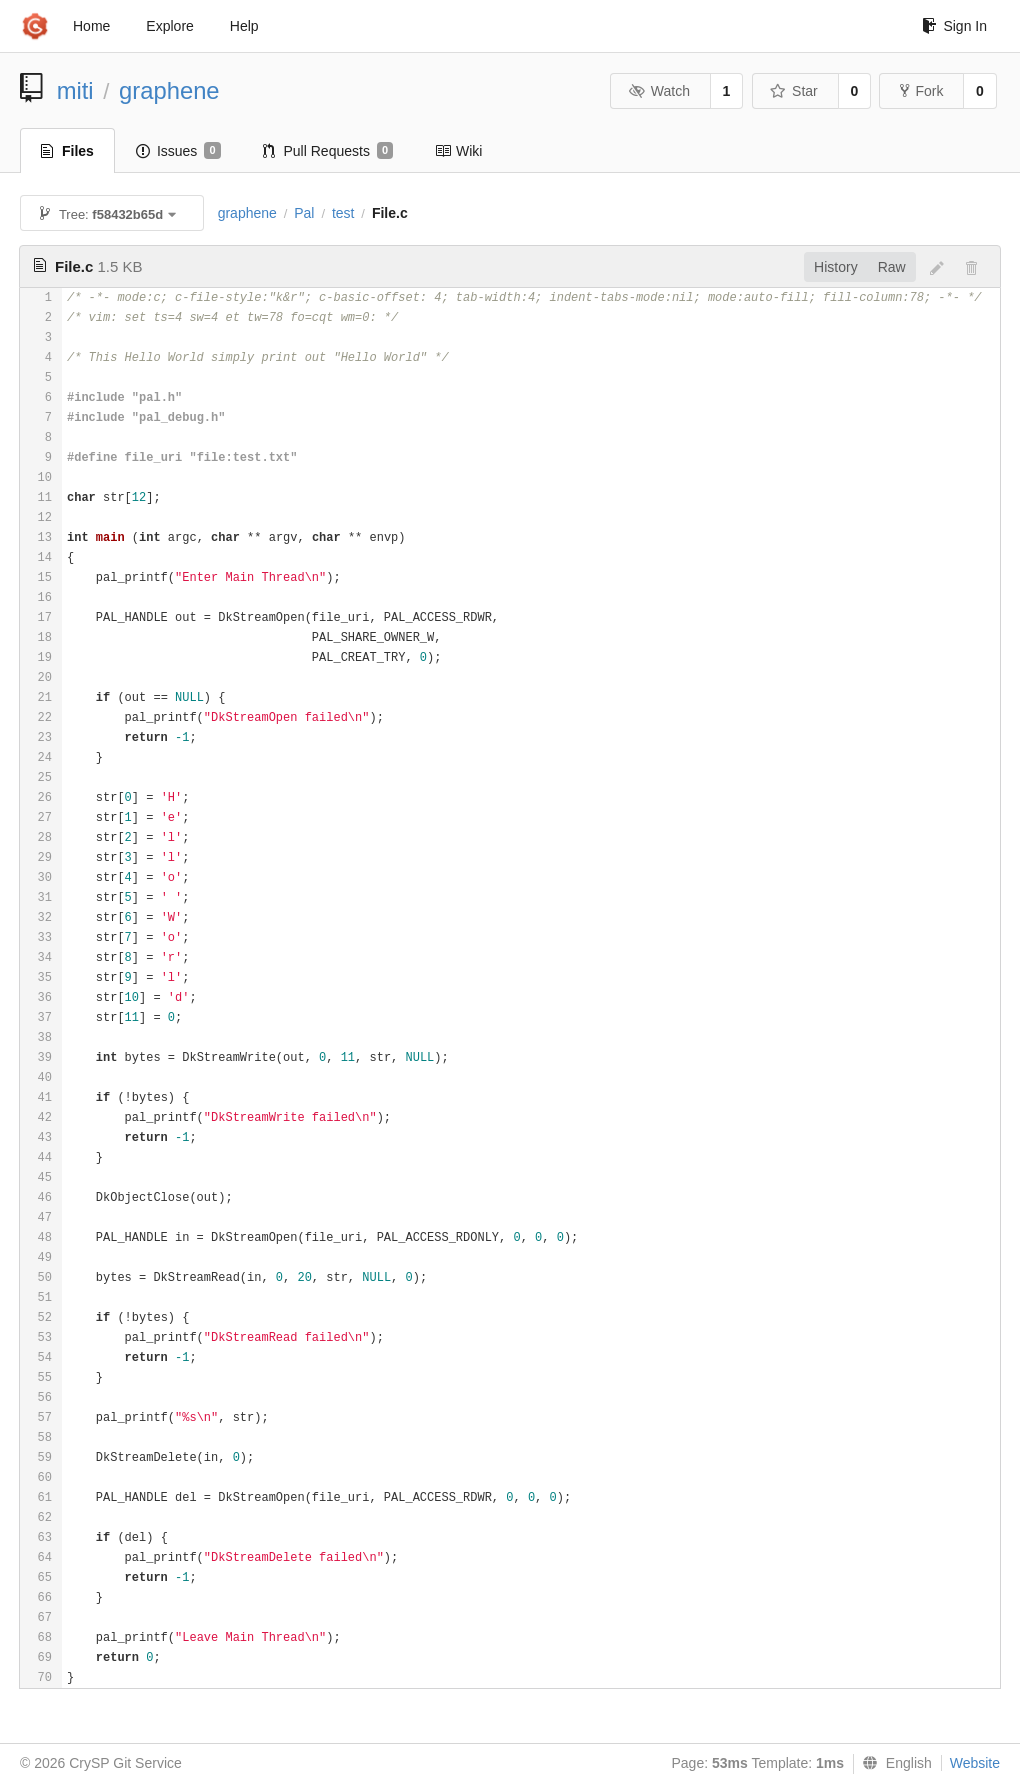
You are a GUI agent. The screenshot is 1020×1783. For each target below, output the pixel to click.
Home (91, 26)
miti (75, 90)
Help (244, 26)
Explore (169, 26)
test (343, 213)
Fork (921, 91)
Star (794, 91)
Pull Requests (328, 151)
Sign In (954, 26)
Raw (892, 267)
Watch (659, 91)
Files (67, 151)
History (836, 267)
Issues (178, 151)
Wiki (458, 151)
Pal (304, 213)
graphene (169, 90)
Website (975, 1763)
